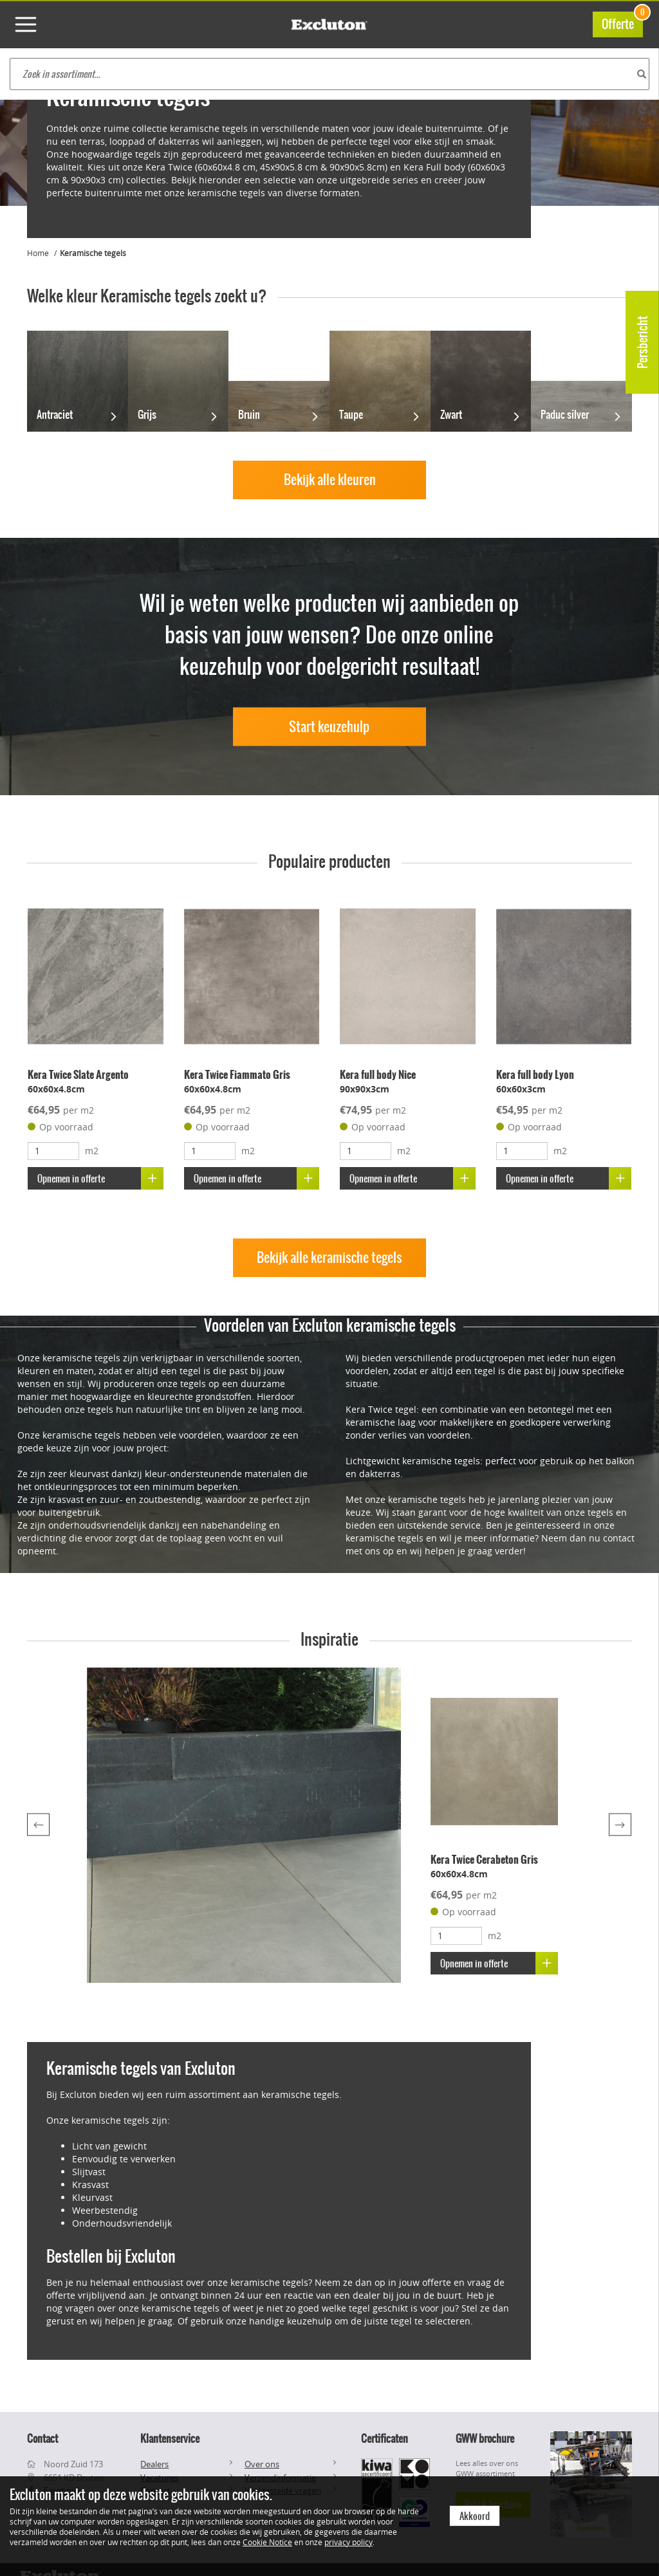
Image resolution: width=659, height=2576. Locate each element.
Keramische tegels (93, 253)
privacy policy (348, 2542)
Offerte (622, 22)
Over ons (262, 2464)
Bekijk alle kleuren (330, 480)
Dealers (154, 2464)
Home (38, 253)
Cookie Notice (267, 2542)
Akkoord (474, 2516)
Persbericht (642, 342)
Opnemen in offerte (100, 1178)
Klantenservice (170, 2438)
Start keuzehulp (329, 726)
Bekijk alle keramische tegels (329, 1257)
